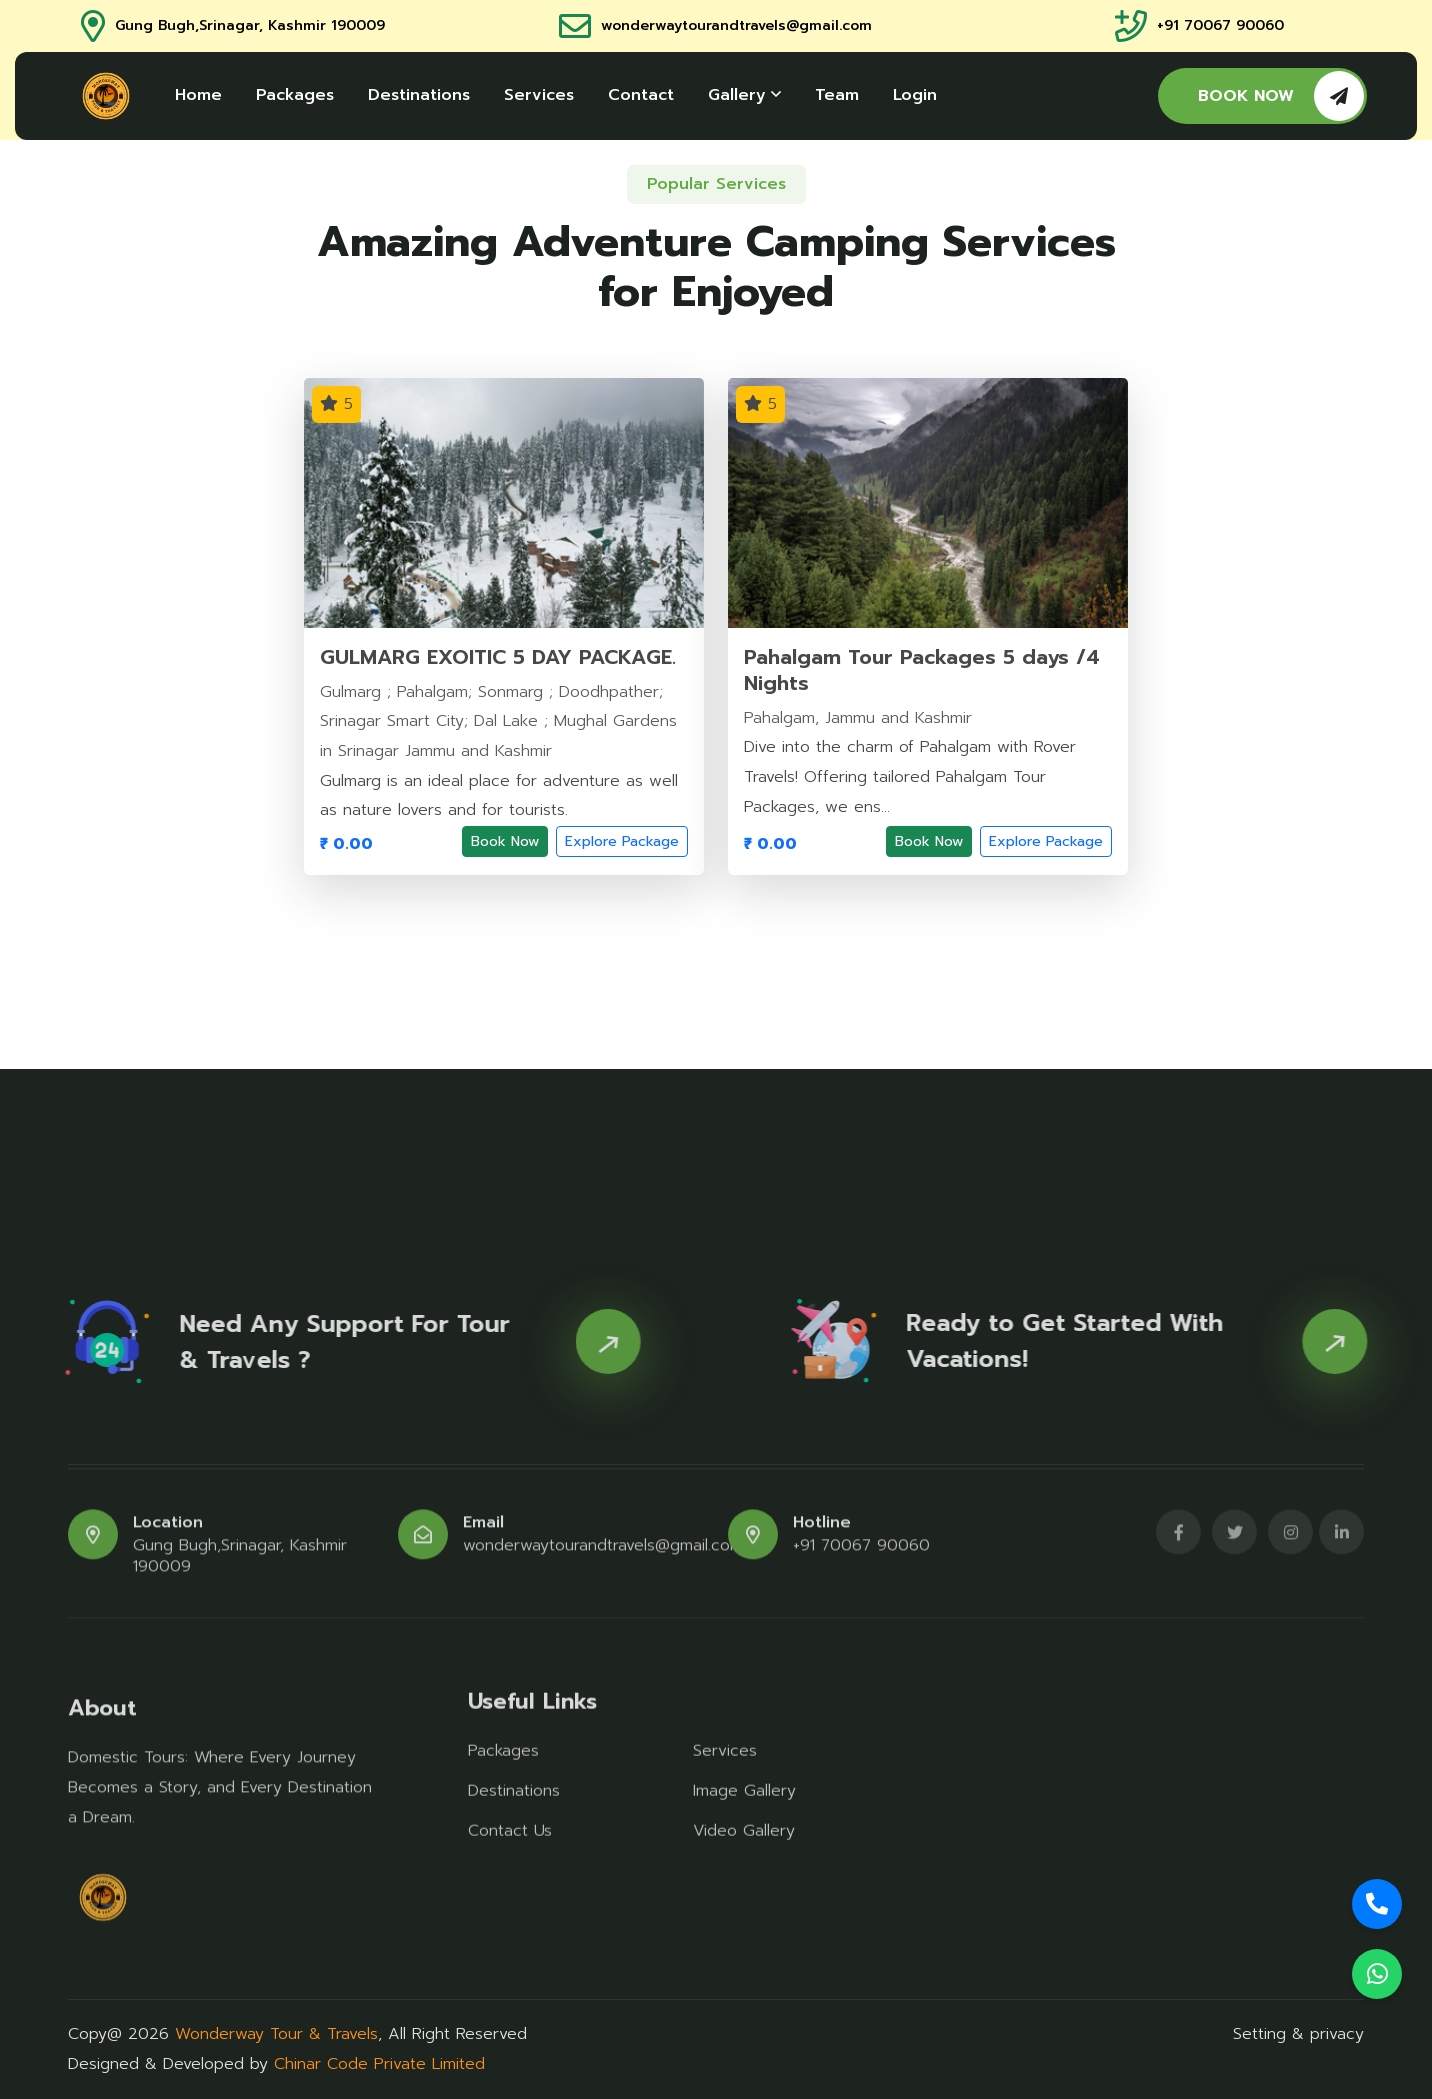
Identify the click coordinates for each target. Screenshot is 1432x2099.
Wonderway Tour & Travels (276, 2034)
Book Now (505, 841)
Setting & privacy (1298, 2034)
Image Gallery (744, 1781)
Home (198, 95)
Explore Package (622, 841)
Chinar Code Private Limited (379, 2064)
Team (837, 95)
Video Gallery (744, 1821)
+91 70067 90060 (1220, 26)
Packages (295, 95)
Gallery (744, 95)
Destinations (419, 95)
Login (915, 95)
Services (539, 95)
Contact (641, 95)
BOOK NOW (1281, 96)
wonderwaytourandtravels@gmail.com (736, 26)
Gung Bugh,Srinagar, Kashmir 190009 (250, 26)
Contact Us (510, 1821)
